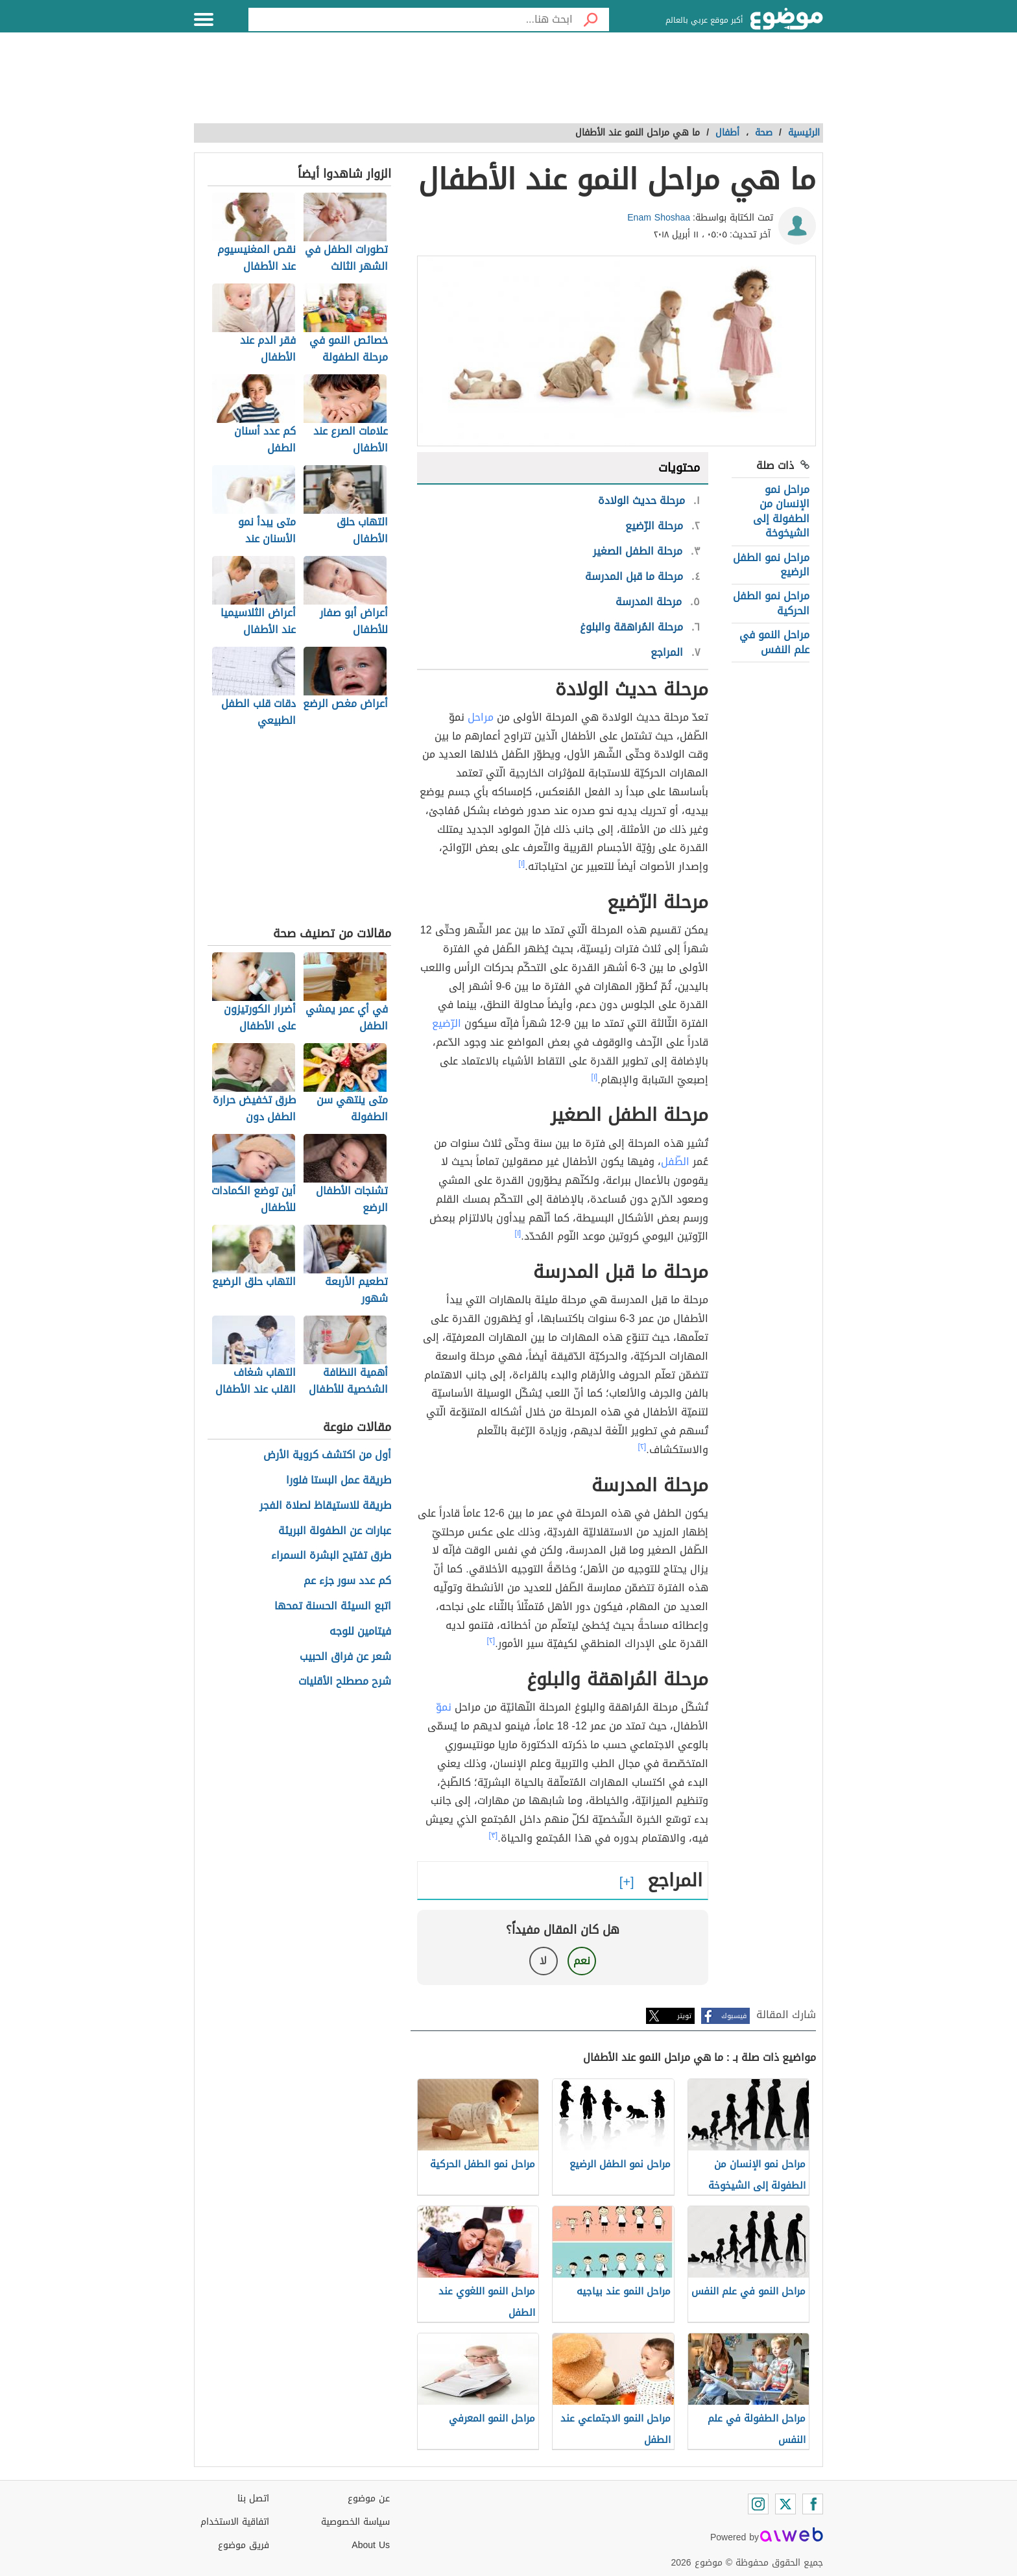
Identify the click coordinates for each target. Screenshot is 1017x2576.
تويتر (684, 2016)
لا (543, 1961)
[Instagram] (758, 2504)
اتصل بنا (253, 2498)
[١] (522, 863)
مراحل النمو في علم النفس (774, 642)
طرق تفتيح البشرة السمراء (331, 1556)
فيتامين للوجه (360, 1631)
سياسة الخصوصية (355, 2522)
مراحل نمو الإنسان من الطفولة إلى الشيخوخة (781, 511)
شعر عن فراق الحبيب (345, 1657)
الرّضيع (446, 1023)
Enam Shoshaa (658, 217)
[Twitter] (785, 2504)
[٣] (493, 1835)
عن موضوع (369, 2498)
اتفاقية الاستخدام (234, 2522)
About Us (371, 2545)
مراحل (481, 717)
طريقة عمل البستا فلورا (338, 1480)
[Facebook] (812, 2504)
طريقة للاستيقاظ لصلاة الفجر (325, 1506)
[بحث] (591, 19)
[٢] (642, 1446)
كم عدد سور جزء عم (347, 1581)
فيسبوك (734, 2016)
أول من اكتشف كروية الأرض (327, 1455)
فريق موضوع (243, 2545)
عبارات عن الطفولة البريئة (334, 1531)
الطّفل (675, 1161)
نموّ (443, 1707)
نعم (581, 1961)
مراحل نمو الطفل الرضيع (771, 565)
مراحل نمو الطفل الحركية (771, 603)
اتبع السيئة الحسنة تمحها (332, 1606)
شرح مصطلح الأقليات (344, 1681)
